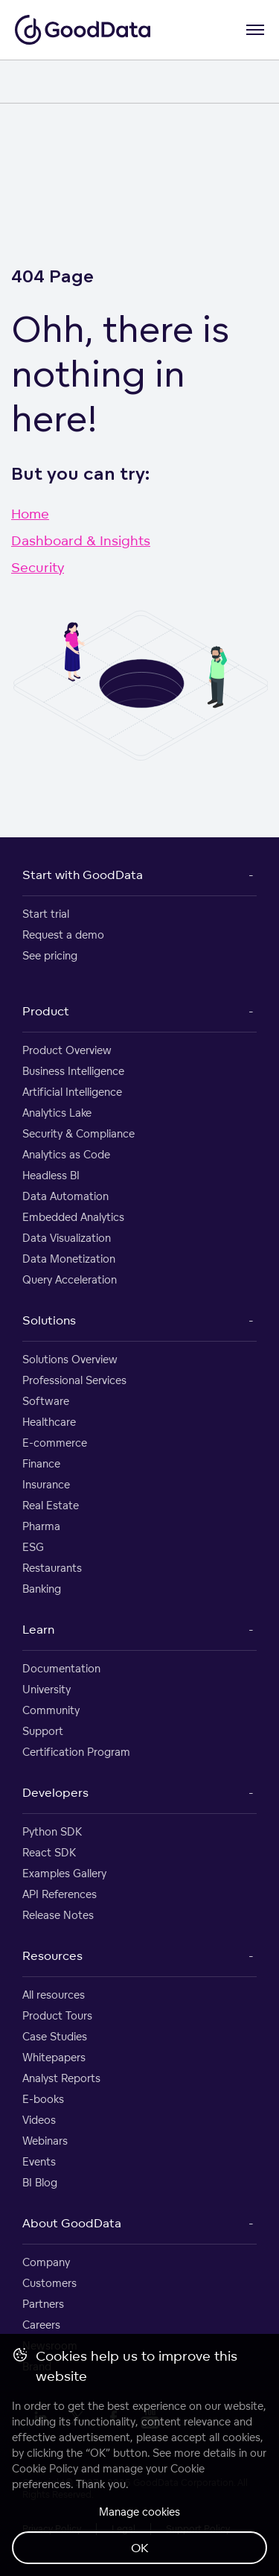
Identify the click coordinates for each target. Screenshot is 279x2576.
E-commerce (54, 1442)
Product (45, 1010)
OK (140, 2547)
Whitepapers (54, 2057)
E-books (43, 2099)
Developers (55, 1792)
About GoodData (71, 2222)
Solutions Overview (70, 1359)
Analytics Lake (57, 1112)
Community (51, 1710)
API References (59, 1894)
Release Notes (58, 1915)
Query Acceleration (69, 1279)
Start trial (45, 913)
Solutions (49, 1320)
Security (37, 567)
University (46, 1689)
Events (39, 2161)
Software (45, 1401)
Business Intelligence (73, 1071)
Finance (41, 1463)
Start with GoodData (82, 874)
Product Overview (67, 1050)
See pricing (49, 955)
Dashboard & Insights (80, 540)
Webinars (45, 2140)
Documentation (61, 1668)
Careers (41, 2324)
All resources (53, 1994)
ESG (33, 1547)
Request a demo (63, 934)
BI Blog (39, 2182)
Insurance (46, 1484)
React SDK (49, 1852)
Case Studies (54, 2036)
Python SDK (52, 1831)
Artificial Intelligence (72, 1091)
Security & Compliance (78, 1133)
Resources (52, 1955)
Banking (41, 1588)
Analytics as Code (66, 1154)
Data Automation (65, 1196)
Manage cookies (139, 2511)
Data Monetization (68, 1258)
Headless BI (51, 1175)
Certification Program (76, 1751)
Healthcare (49, 1421)
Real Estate (50, 1505)
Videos (39, 2119)
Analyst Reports (61, 2078)
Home (30, 513)
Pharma (41, 1526)
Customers (49, 2283)
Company (46, 2262)
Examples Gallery (64, 1873)
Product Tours (57, 2015)
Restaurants (52, 1567)
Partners (43, 2303)
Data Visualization (66, 1237)
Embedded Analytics (73, 1217)
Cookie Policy (45, 2468)
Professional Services (74, 1380)
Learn (38, 1629)
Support (42, 1731)
